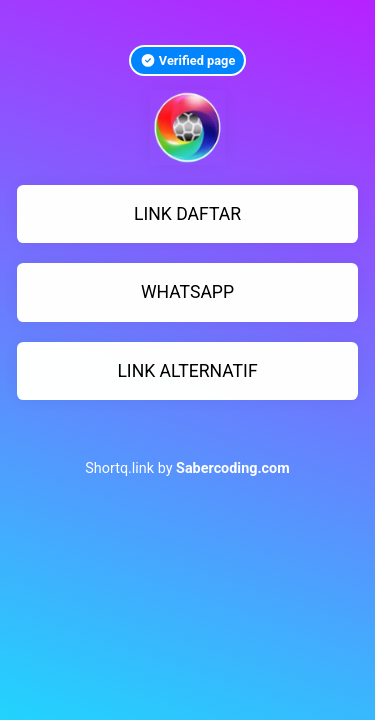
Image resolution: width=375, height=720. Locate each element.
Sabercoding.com (233, 468)
